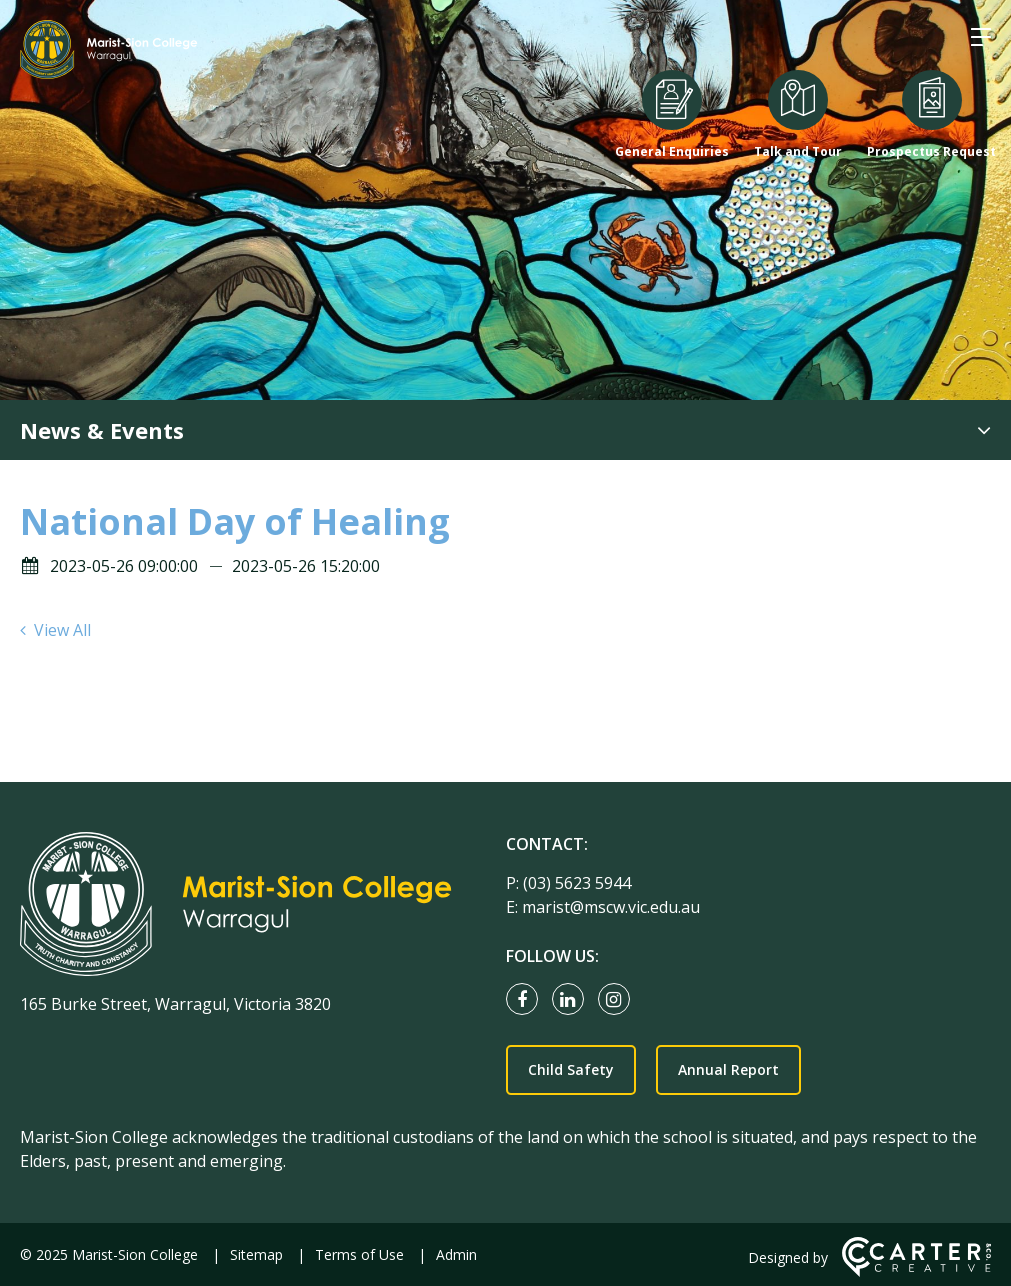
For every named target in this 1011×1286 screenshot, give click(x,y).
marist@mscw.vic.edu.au (611, 907)
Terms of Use (359, 1254)
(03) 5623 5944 (577, 883)
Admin (456, 1254)
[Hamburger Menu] (981, 37)
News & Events (102, 430)
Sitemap (256, 1254)
